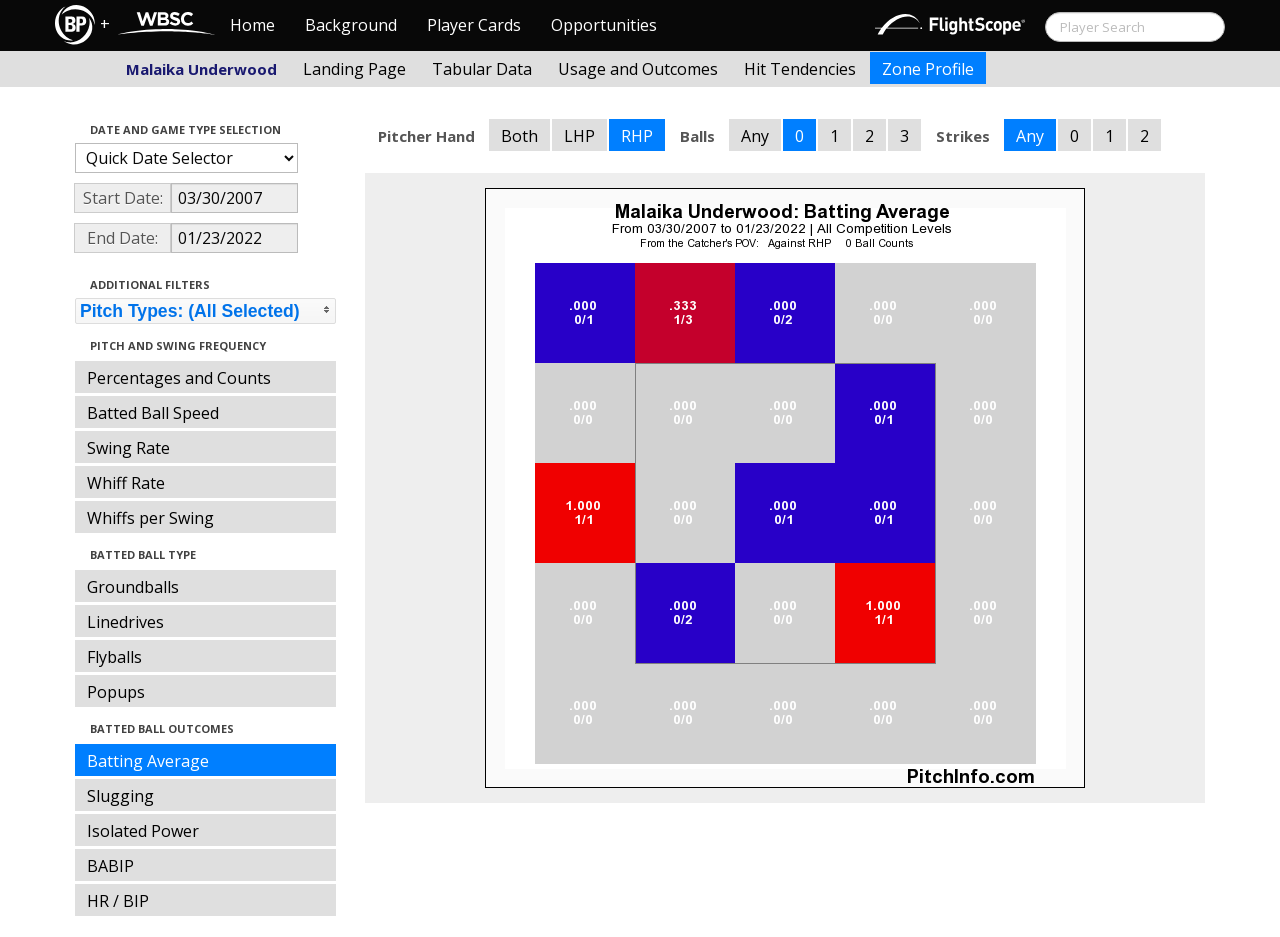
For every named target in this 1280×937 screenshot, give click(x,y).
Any (755, 136)
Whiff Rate (126, 483)
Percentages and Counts (179, 378)
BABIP (110, 866)
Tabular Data (482, 69)
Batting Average (148, 761)
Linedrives (125, 622)
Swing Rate (128, 448)
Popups (116, 692)
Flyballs (114, 657)
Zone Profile (928, 69)
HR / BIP (118, 901)
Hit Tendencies (800, 69)
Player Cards (474, 25)
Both (519, 136)
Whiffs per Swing (150, 518)
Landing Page (354, 69)
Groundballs (133, 587)
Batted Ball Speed (153, 413)
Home (252, 25)
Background (351, 25)
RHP (637, 136)
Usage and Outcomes (638, 69)
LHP (579, 136)
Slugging (120, 796)
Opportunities (604, 25)
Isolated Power (143, 831)
